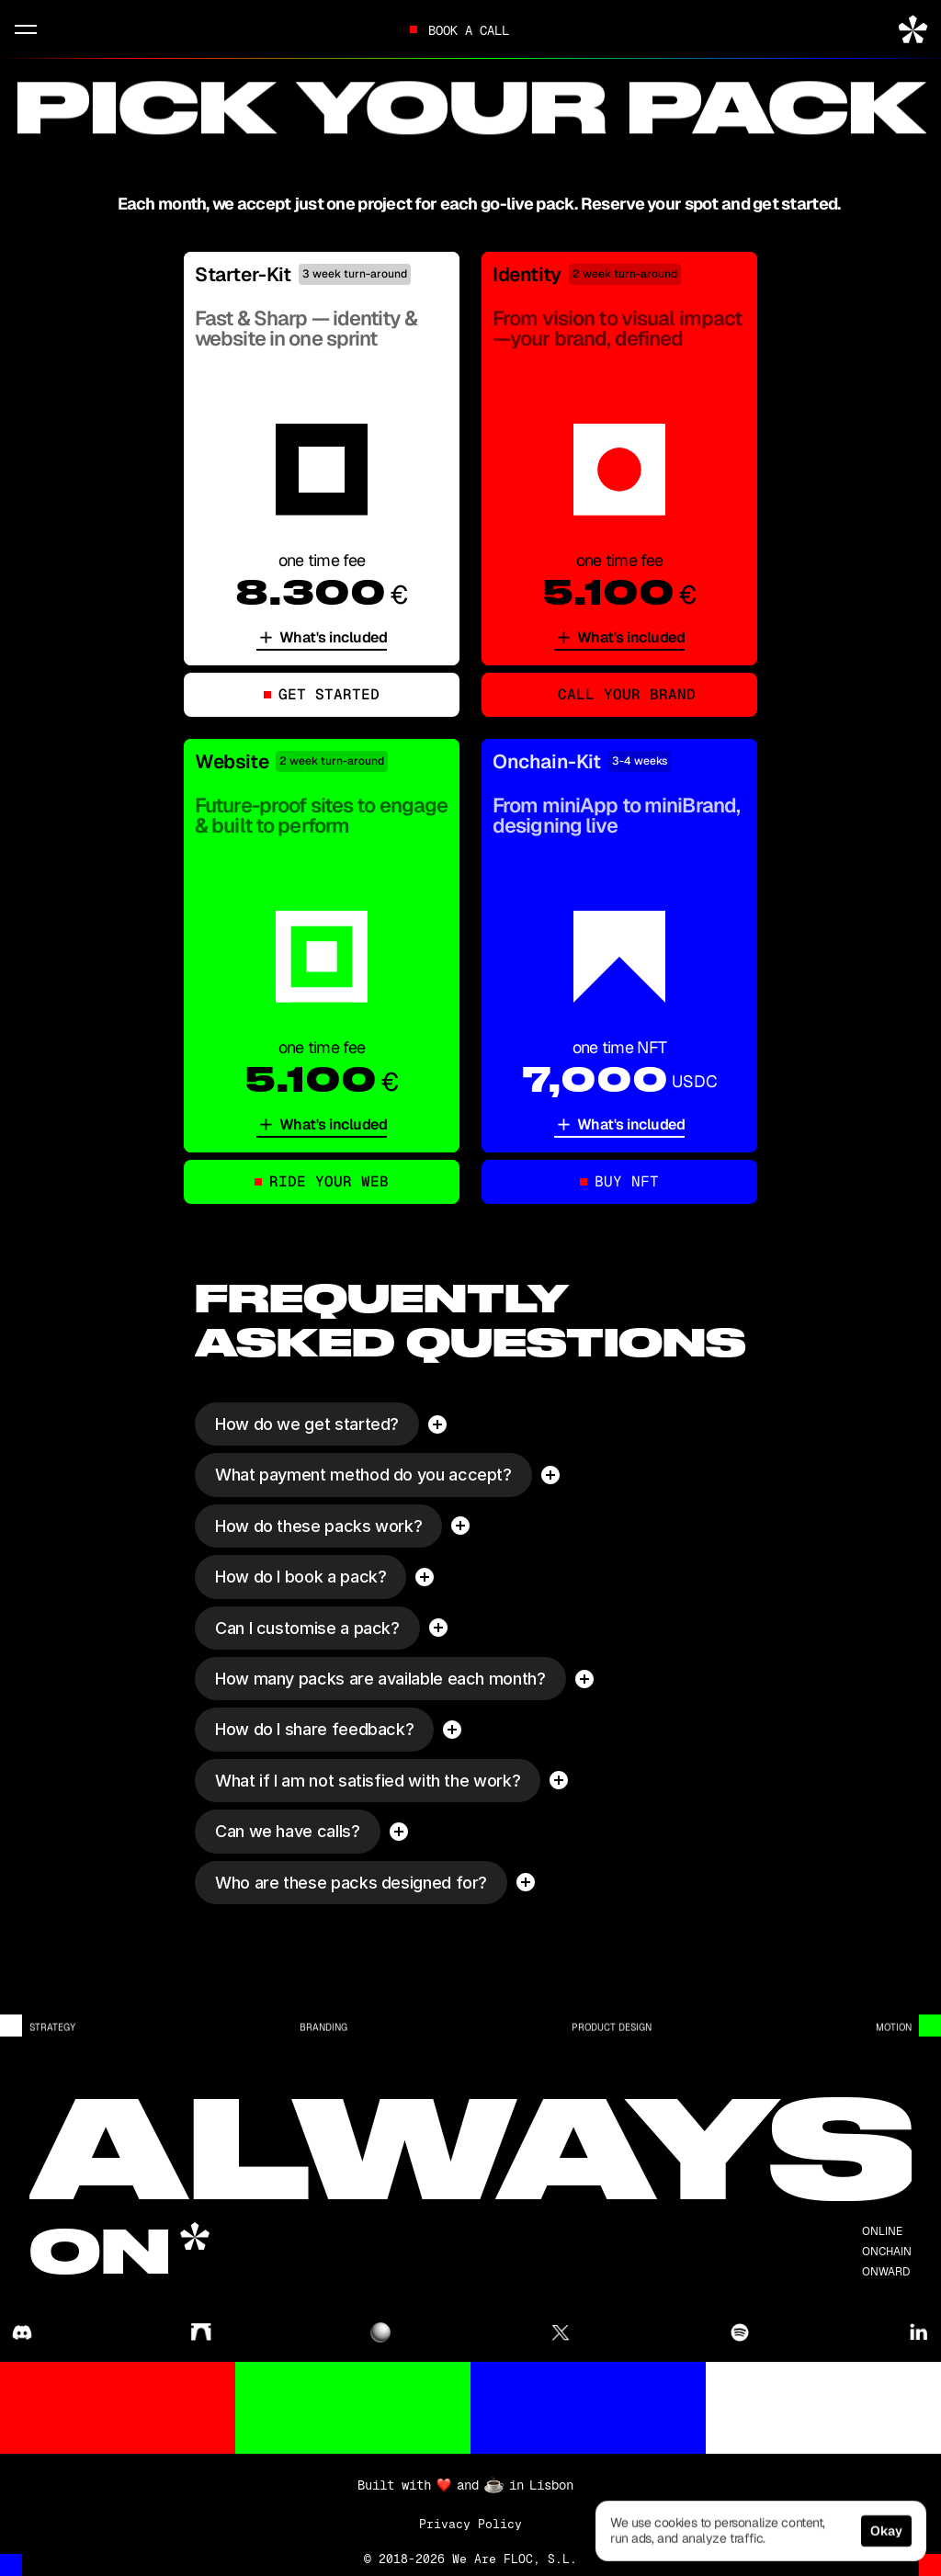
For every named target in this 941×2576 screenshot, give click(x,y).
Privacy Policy (470, 2524)
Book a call (468, 30)
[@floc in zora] (381, 2332)
